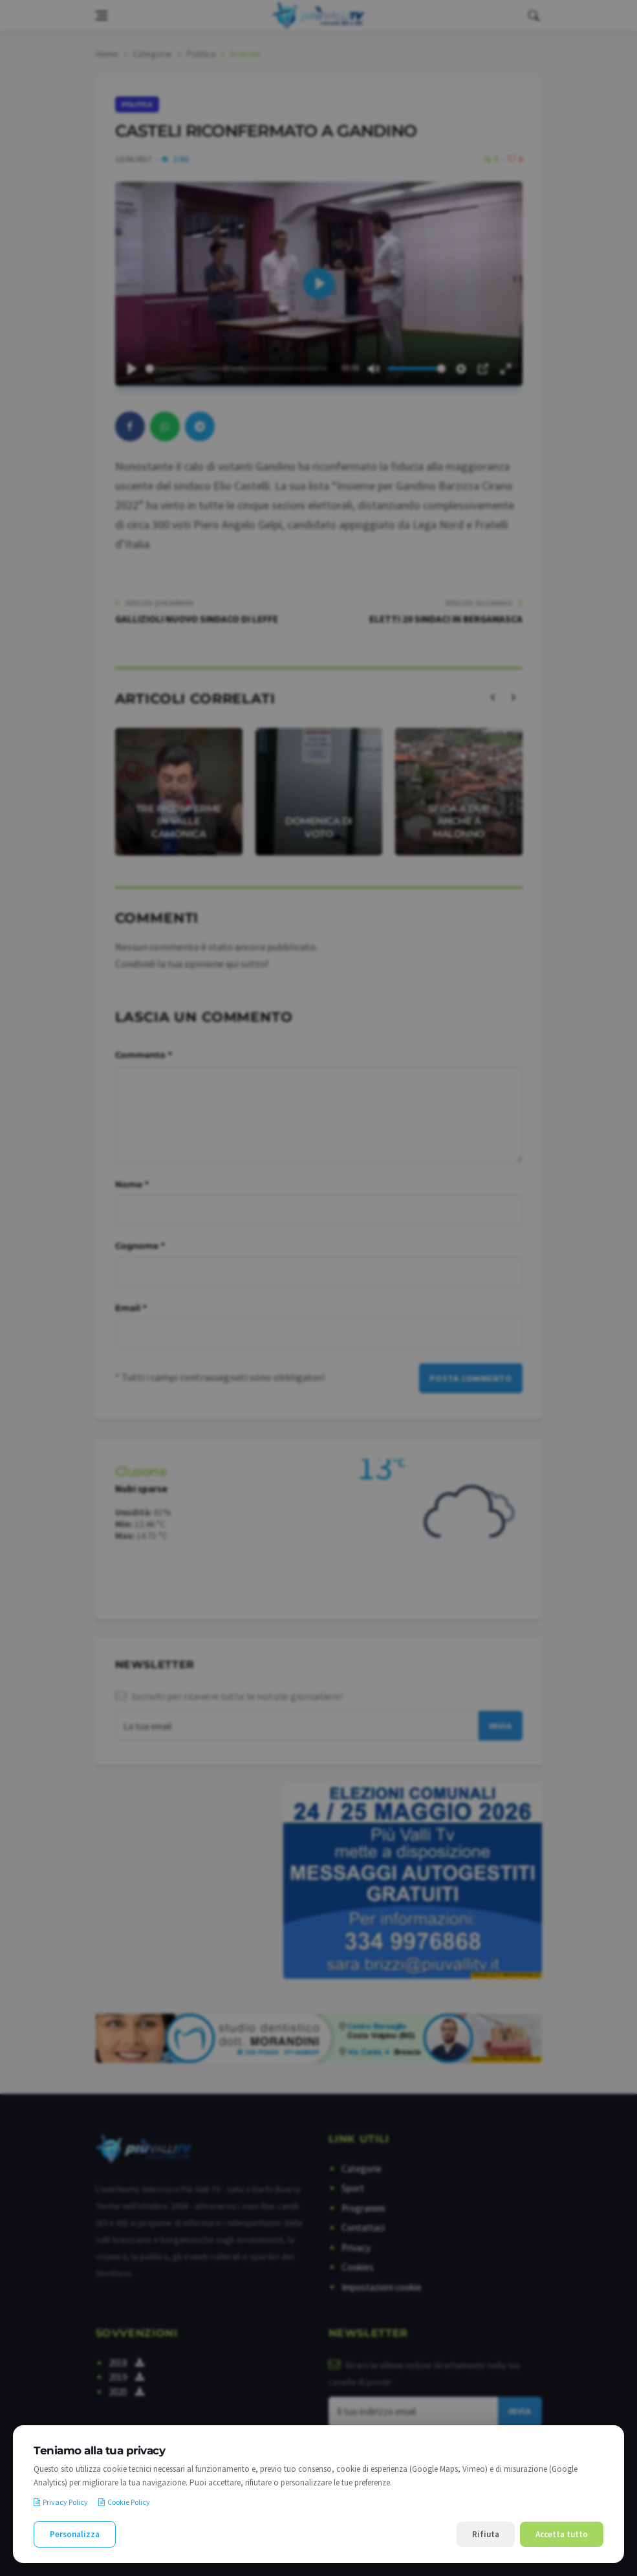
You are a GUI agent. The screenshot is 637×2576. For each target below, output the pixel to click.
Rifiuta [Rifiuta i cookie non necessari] (485, 2534)
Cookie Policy (124, 2502)
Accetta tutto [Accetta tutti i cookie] (561, 2534)
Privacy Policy (61, 2502)
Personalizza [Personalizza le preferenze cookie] (75, 2534)
